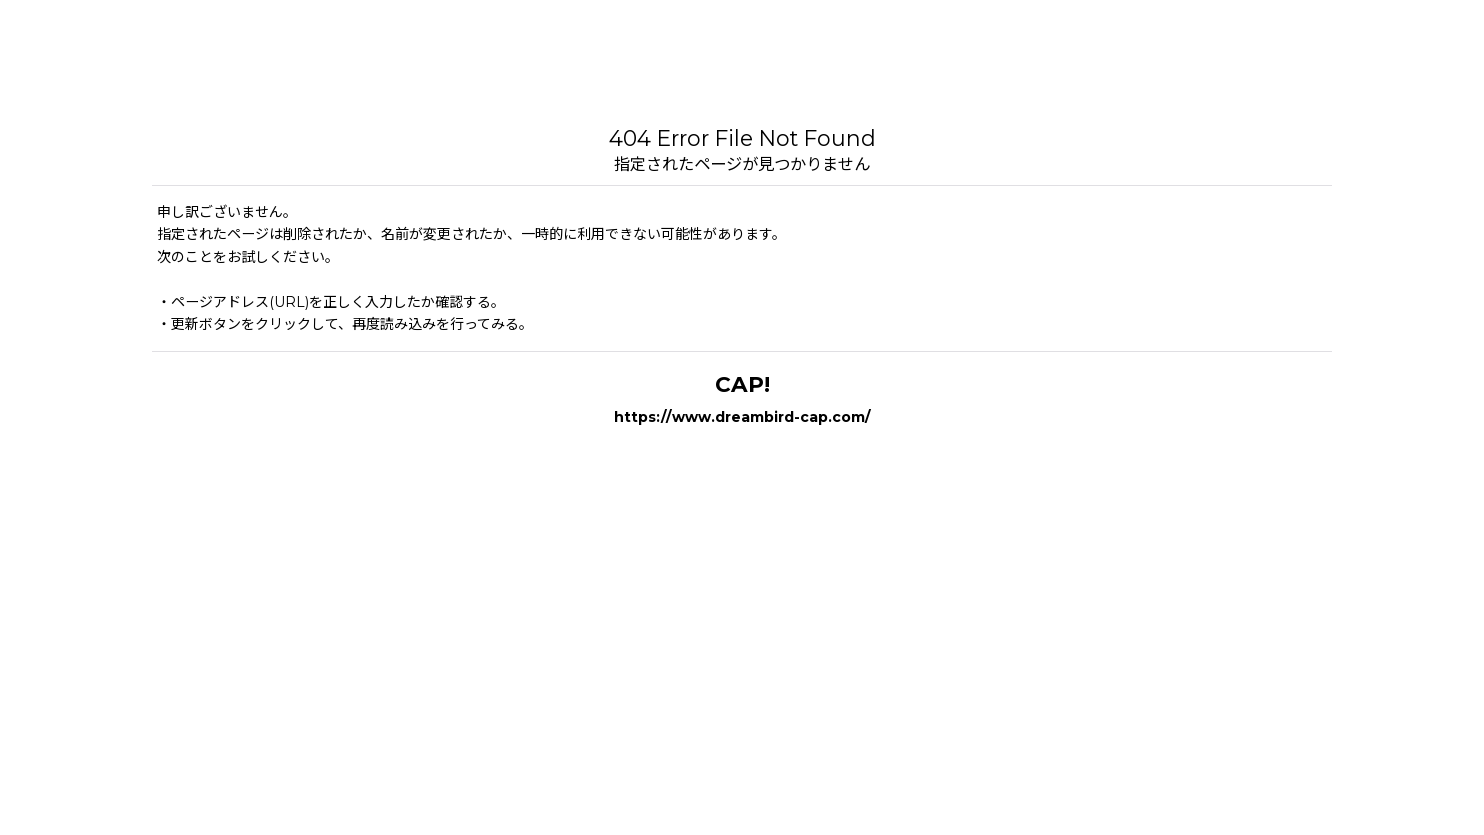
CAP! (742, 384)
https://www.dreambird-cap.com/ (742, 417)
